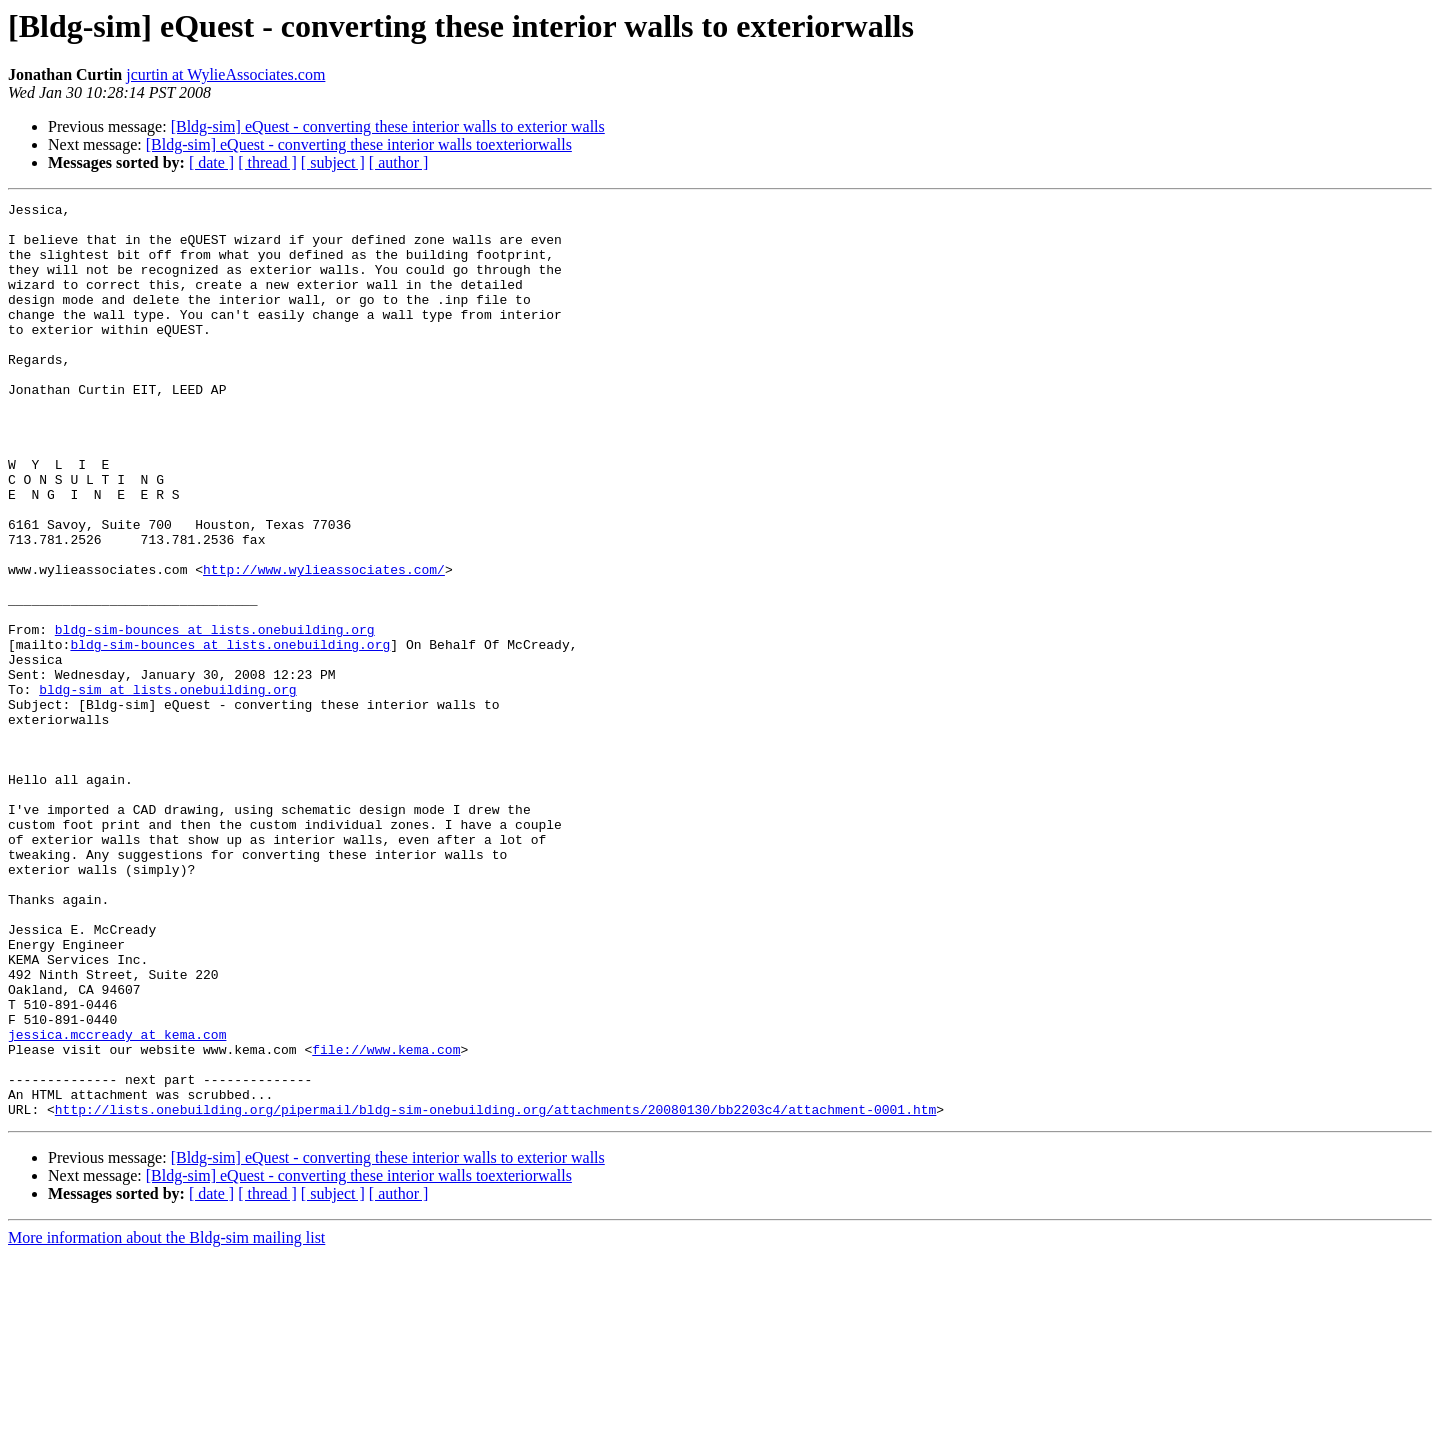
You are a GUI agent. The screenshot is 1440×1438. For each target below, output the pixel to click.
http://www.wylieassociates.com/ (324, 644)
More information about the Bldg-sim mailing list (166, 1420)
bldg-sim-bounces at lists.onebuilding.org (215, 716)
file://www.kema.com (386, 1220)
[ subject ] (333, 162)
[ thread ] (267, 162)
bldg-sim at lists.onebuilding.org (167, 788)
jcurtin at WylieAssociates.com (225, 74)
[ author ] (399, 162)
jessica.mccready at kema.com (117, 1202)
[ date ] (211, 162)
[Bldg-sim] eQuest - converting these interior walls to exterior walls (388, 126)
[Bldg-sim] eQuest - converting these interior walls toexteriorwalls (359, 144)
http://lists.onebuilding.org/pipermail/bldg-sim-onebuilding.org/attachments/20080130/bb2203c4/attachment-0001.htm (495, 1292)
